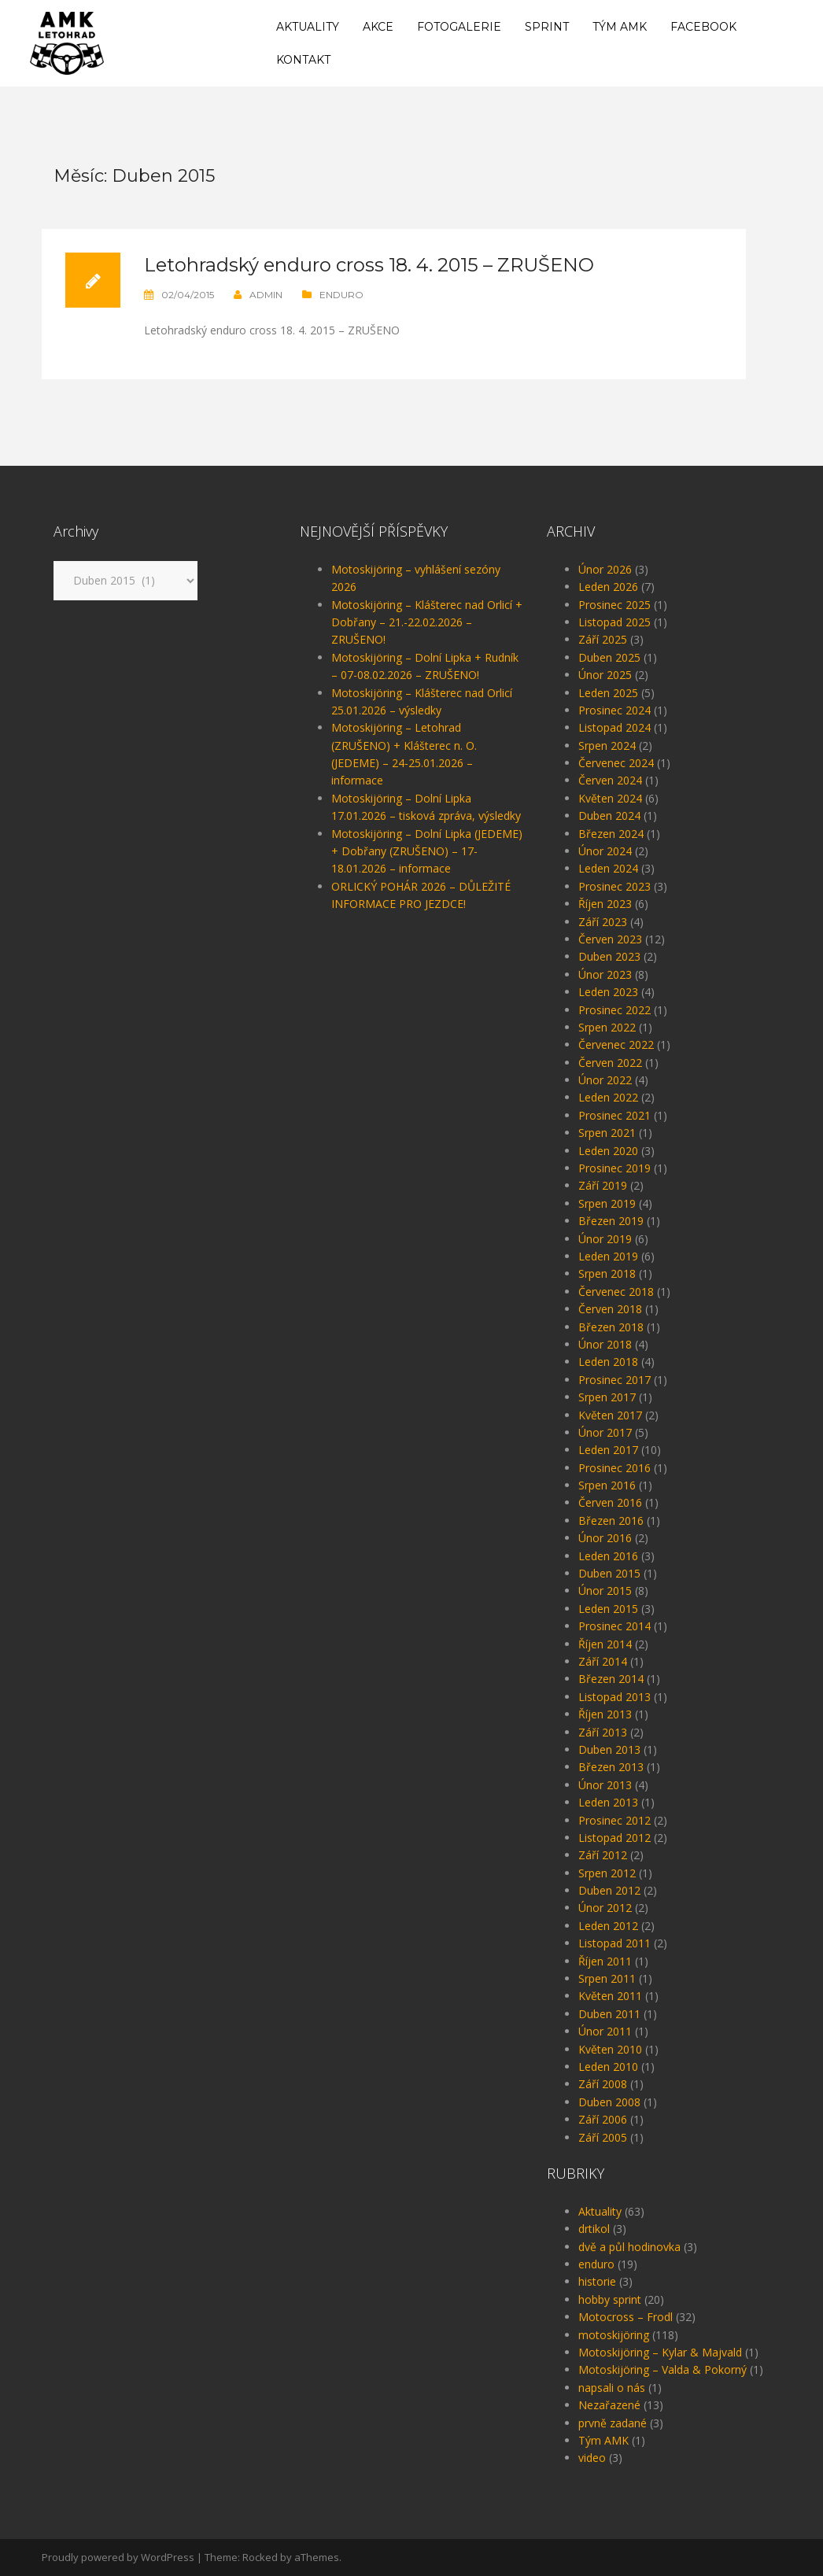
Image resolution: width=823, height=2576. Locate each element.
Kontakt (303, 60)
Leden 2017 (608, 1449)
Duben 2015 (609, 1573)
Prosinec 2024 (614, 710)
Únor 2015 (605, 1590)
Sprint (547, 27)
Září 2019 (602, 1185)
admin (265, 295)
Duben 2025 (609, 657)
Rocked (260, 2557)
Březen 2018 (611, 1326)
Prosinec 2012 (614, 1820)
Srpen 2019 (607, 1203)
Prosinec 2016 (614, 1467)
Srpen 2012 (607, 1873)
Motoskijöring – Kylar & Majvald (660, 2352)
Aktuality (307, 27)
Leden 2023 (608, 991)
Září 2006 (602, 2119)
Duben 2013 (609, 1749)
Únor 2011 (605, 2031)
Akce (378, 27)
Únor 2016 (605, 1537)
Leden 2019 (608, 1256)
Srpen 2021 (607, 1132)
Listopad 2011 (614, 1943)
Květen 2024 (610, 798)
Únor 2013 (605, 1784)
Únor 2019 (605, 1238)
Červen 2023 (610, 939)
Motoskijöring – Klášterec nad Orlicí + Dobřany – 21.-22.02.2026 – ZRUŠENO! (426, 622)
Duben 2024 (609, 815)
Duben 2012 (609, 1890)
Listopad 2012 (614, 1837)
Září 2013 (602, 1732)
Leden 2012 (608, 1925)
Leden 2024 (608, 868)
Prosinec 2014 (614, 1625)
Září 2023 (602, 921)
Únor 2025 (605, 674)
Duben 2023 (609, 956)
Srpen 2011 (607, 1978)
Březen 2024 (611, 833)
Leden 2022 (608, 1097)
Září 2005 (602, 2137)
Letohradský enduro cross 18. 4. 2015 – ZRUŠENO (369, 264)
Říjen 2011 (605, 1961)
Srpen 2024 (607, 745)
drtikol (594, 2228)
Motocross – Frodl (625, 2316)
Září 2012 (602, 1854)
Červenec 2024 (616, 762)
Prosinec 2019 (614, 1168)
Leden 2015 (608, 1608)
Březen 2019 (611, 1220)
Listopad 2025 (614, 621)
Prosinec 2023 (614, 886)
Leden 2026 (608, 586)
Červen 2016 (610, 1502)
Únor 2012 (605, 1907)
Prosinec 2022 (614, 1009)
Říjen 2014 (605, 1644)
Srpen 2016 (607, 1485)
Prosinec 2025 (614, 604)
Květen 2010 (610, 2049)
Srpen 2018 (607, 1273)
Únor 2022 (605, 1079)
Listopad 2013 (614, 1696)
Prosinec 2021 (614, 1115)
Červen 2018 (610, 1308)
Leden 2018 (608, 1361)
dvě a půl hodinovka (629, 2246)
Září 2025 (602, 639)
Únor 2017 (605, 1432)
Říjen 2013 (605, 1714)
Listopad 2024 (614, 727)
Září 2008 (602, 2083)
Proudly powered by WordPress (118, 2557)
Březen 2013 (611, 1766)
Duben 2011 (609, 2013)
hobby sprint (609, 2299)
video (592, 2457)
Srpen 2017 (607, 1396)
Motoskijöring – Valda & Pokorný (662, 2369)
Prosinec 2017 (614, 1379)
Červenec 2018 (616, 1291)
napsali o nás (611, 2387)
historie (597, 2281)
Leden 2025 (608, 692)
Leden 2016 (608, 1555)
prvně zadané (612, 2422)
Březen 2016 (611, 1520)
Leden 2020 (608, 1150)
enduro (341, 295)
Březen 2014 (611, 1678)
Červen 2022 (610, 1062)
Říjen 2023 (605, 903)
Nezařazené (609, 2404)
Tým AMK (619, 27)
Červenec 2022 (616, 1044)
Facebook (703, 27)
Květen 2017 (610, 1415)
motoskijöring (613, 2334)
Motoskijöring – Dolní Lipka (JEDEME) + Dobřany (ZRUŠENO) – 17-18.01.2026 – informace (426, 851)
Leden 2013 (608, 1802)
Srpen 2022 (607, 1027)
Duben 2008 (609, 2101)
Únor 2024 (605, 850)
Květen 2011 (610, 1995)
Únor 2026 (605, 569)
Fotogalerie (459, 27)
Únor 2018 (605, 1344)
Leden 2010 (608, 2066)
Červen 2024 (610, 780)
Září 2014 (602, 1661)
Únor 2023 (605, 974)
